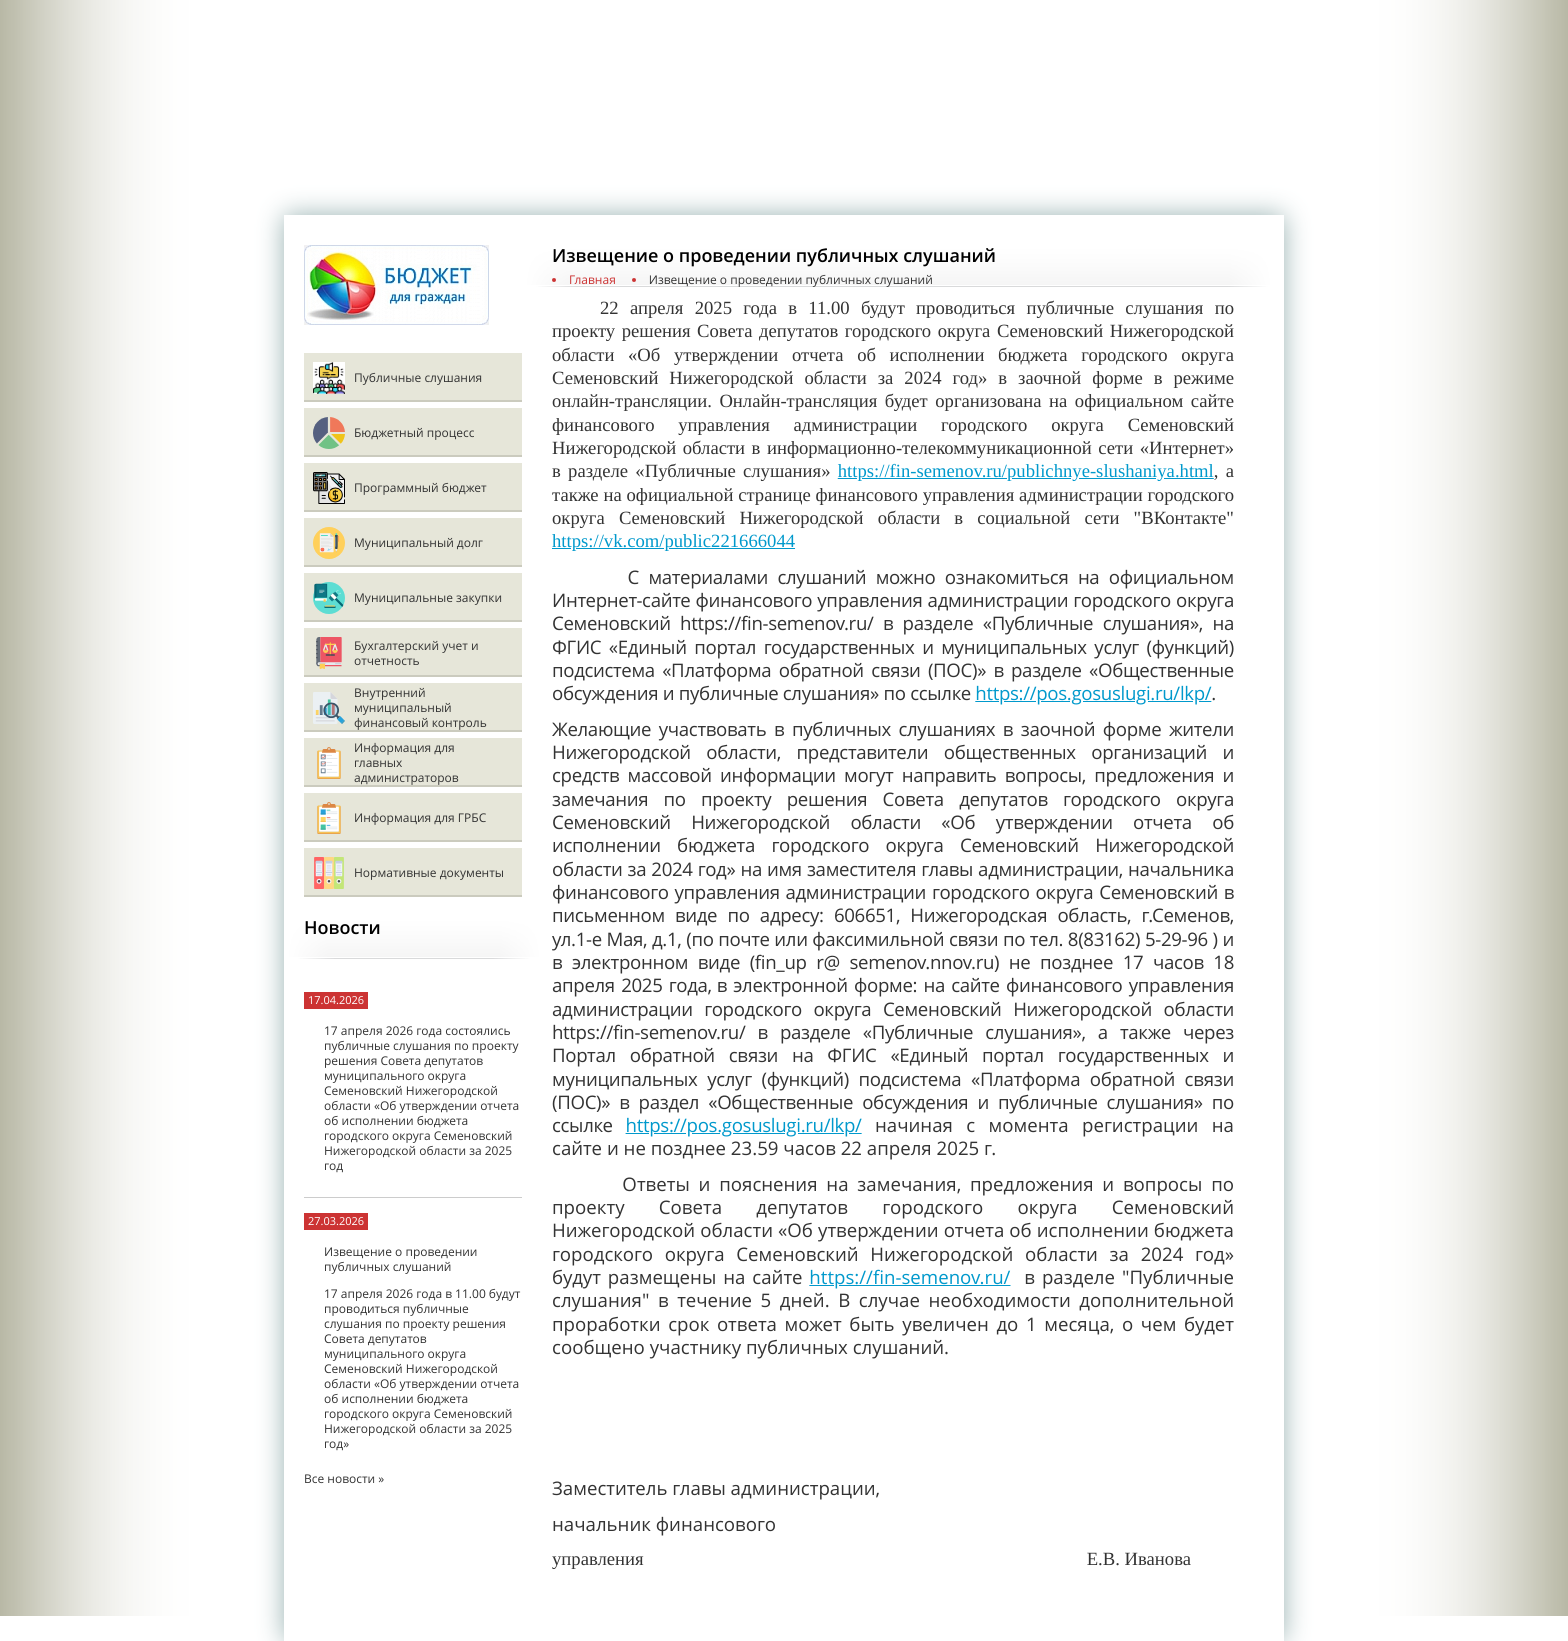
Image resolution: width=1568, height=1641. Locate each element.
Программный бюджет (420, 487)
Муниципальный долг (418, 542)
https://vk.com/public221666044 (673, 541)
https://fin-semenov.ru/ (909, 1277)
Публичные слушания (418, 377)
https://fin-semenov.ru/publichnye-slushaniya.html (1026, 471)
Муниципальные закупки (428, 597)
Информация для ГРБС (420, 817)
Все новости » (344, 1478)
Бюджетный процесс (414, 432)
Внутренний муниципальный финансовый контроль (420, 707)
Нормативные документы (429, 872)
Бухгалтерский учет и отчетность (416, 653)
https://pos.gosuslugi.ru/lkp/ (1093, 693)
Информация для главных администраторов (406, 762)
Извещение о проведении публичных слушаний (400, 1259)
